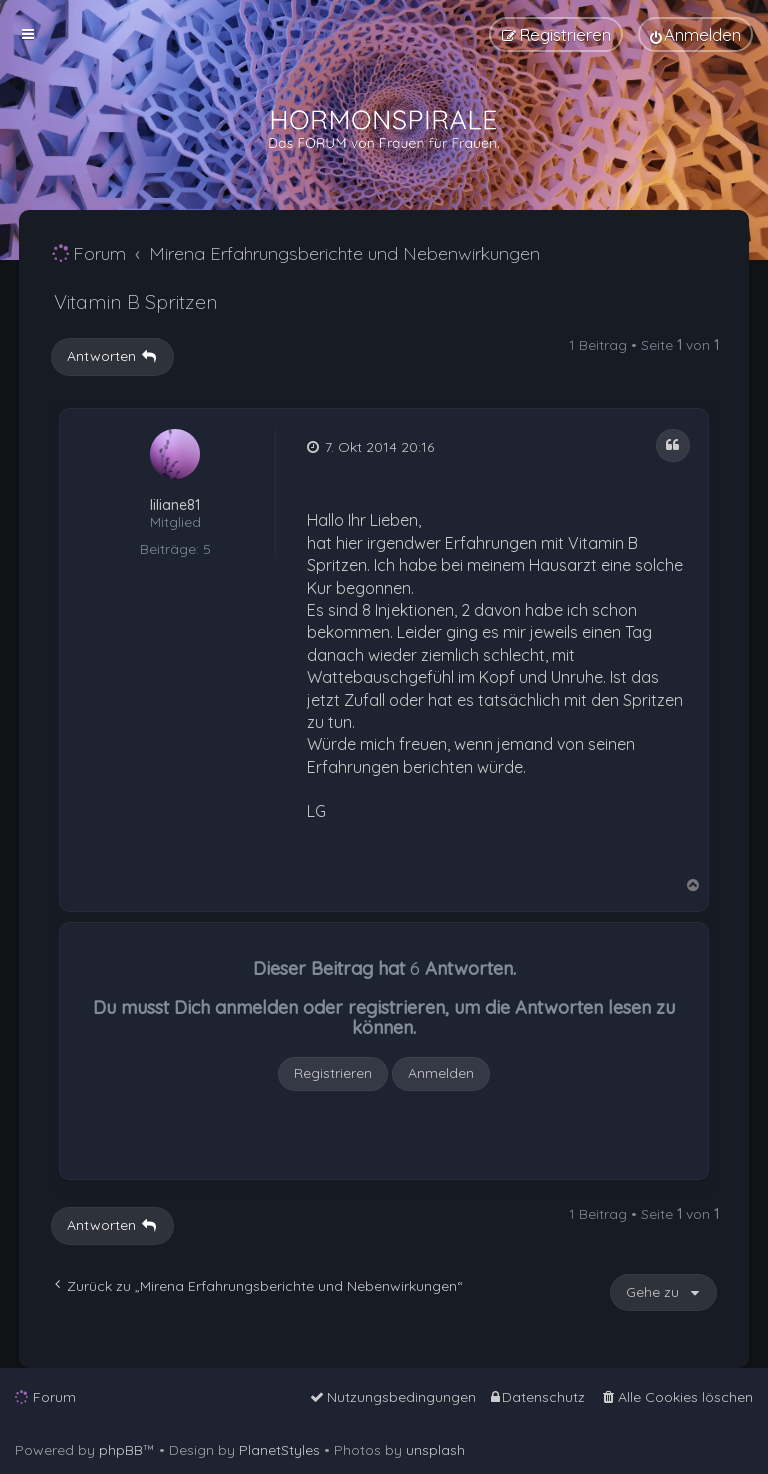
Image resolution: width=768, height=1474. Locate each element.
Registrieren (333, 1073)
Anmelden (441, 1073)
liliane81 (175, 505)
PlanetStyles (279, 1450)
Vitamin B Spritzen (136, 301)
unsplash (435, 1450)
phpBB (121, 1450)
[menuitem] (695, 34)
